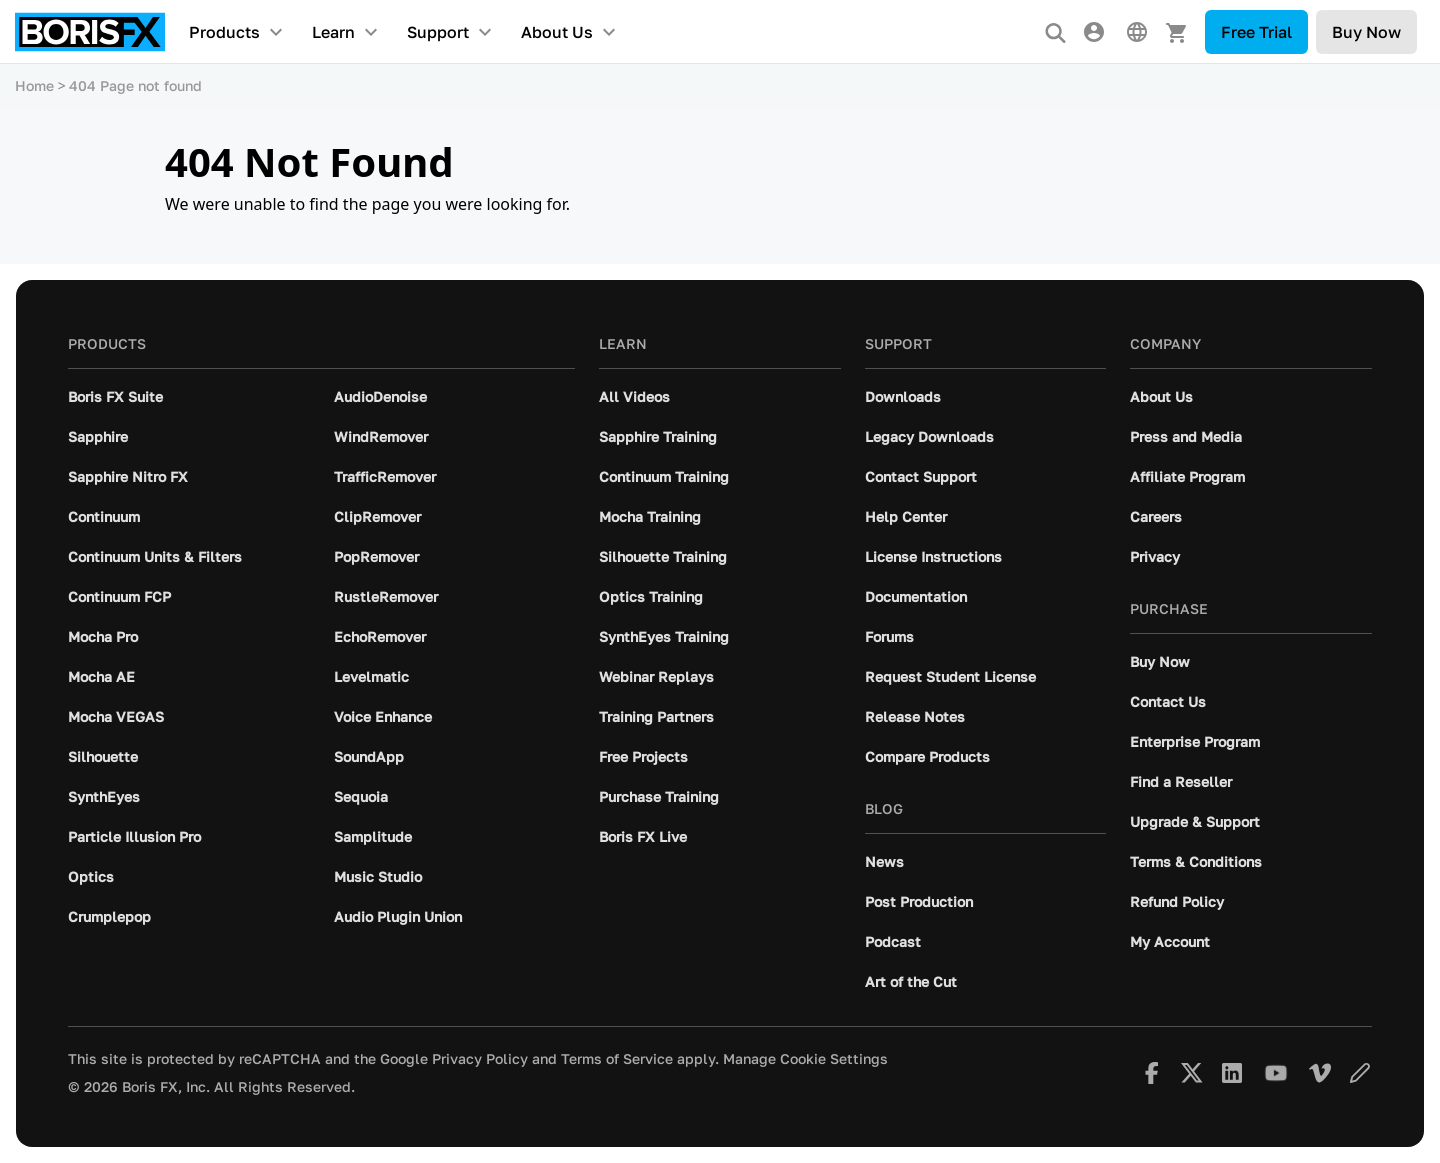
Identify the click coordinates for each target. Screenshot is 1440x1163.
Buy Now (1366, 32)
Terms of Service (617, 1059)
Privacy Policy (480, 1059)
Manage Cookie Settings (805, 1059)
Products (224, 32)
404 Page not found (135, 85)
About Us (557, 32)
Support (438, 32)
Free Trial (1256, 32)
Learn (333, 32)
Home (34, 85)
